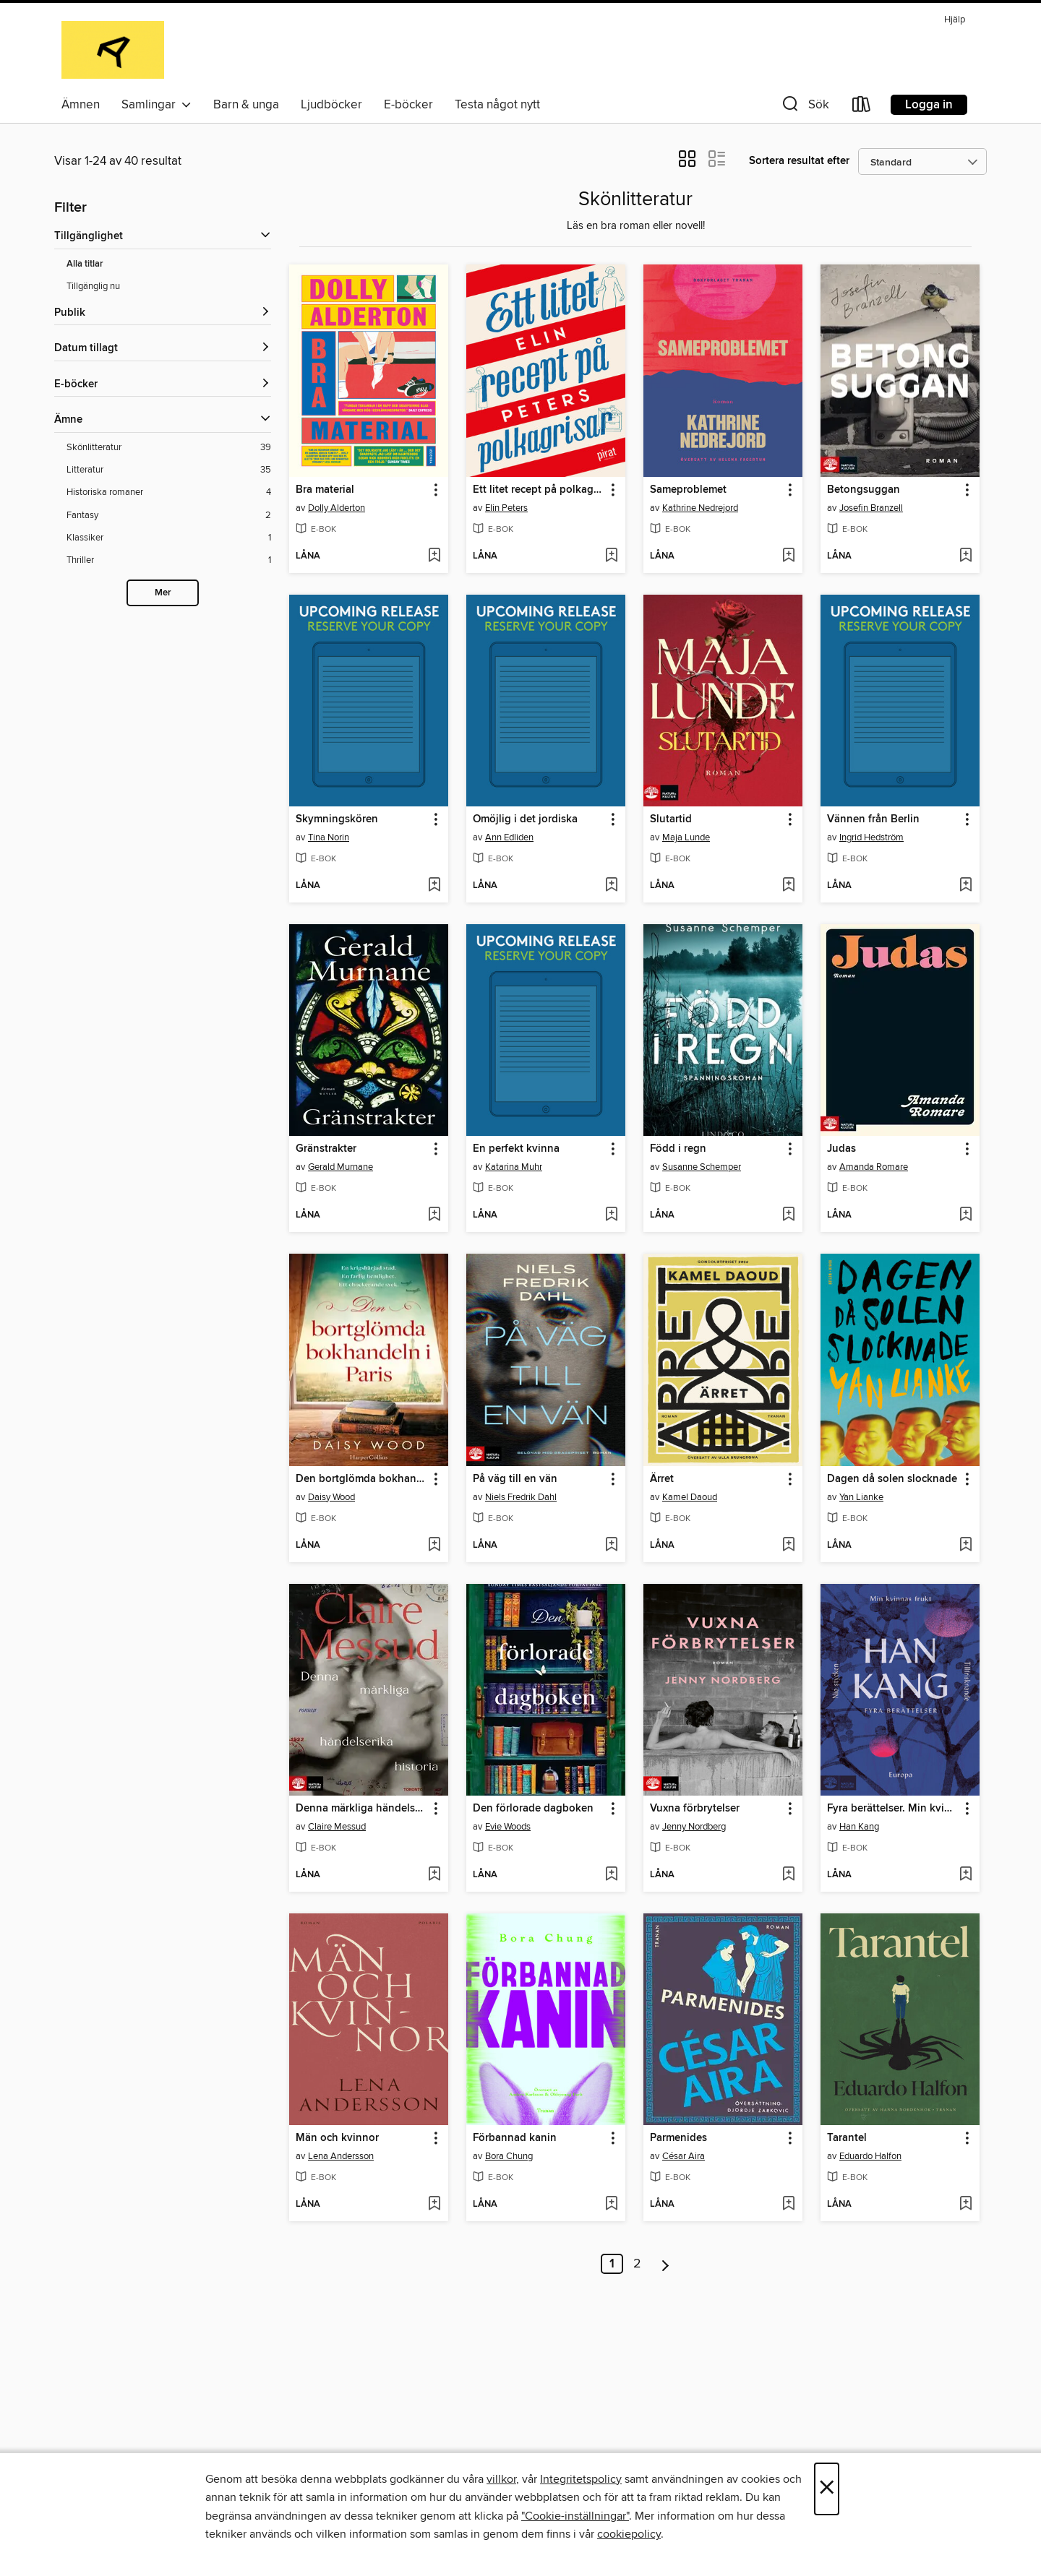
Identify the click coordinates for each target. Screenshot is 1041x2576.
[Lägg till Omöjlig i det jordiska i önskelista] (611, 885)
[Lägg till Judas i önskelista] (965, 1215)
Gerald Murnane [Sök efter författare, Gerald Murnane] (340, 1167)
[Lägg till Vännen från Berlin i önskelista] (965, 885)
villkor (501, 2479)
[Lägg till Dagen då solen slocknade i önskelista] (965, 1545)
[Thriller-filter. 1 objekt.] (169, 560)
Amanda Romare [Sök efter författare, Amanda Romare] (873, 1167)
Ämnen (80, 105)
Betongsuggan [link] (863, 489)
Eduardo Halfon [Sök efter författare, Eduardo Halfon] (870, 2156)
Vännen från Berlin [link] (873, 819)
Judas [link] (841, 1148)
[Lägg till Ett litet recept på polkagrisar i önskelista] (611, 556)
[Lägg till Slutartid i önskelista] (788, 885)
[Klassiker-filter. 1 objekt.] (169, 538)
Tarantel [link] (847, 2138)
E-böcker (408, 105)
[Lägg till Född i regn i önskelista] (788, 1215)
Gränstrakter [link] (326, 1148)
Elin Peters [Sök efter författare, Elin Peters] (506, 508)
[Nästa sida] (665, 2264)
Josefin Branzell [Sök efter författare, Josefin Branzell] (871, 508)
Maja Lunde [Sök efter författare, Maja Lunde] (686, 837)
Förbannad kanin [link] (515, 2138)
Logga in (929, 105)
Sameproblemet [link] (688, 489)
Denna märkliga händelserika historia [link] (362, 1808)
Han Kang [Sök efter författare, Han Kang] (859, 1826)
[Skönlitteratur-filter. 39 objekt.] (169, 447)
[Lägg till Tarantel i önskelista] (965, 2204)
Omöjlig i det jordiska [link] (525, 819)
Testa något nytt (497, 105)
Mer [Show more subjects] (163, 593)
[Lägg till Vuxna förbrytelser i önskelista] (788, 1875)
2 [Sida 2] (637, 2264)
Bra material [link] (325, 489)
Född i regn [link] (678, 1148)
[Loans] (861, 107)
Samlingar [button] (156, 105)
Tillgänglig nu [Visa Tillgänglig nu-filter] (93, 286)
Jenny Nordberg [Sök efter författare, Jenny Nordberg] (694, 1826)
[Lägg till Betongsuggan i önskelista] (965, 556)
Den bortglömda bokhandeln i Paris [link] (362, 1479)
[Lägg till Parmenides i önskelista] (788, 2204)
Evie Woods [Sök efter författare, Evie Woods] (508, 1826)
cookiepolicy (629, 2534)
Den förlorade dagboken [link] (533, 1808)
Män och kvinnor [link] (337, 2138)
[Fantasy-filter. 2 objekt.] (169, 515)
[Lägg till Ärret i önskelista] (788, 1545)
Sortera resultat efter (799, 161)
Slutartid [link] (671, 819)
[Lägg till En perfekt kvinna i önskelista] (611, 1215)
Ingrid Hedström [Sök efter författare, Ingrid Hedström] (871, 837)
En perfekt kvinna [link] (516, 1148)
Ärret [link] (662, 1479)
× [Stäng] (827, 2489)
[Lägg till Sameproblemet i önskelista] (788, 556)
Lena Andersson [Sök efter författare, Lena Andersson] (341, 2156)
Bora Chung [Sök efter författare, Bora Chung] (509, 2156)
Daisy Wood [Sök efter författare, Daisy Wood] (331, 1497)
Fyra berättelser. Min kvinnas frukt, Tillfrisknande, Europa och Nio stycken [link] (893, 1808)
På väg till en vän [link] (515, 1479)
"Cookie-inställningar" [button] (575, 2516)
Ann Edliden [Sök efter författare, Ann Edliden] (509, 837)
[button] (804, 107)
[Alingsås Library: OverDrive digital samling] (113, 50)
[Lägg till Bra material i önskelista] (434, 556)
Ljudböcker (331, 105)
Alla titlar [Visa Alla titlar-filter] (85, 264)
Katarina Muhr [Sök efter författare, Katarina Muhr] (513, 1167)
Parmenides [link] (678, 2138)
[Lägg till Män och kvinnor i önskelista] (434, 2204)
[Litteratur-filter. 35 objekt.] (169, 470)
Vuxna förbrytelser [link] (695, 1808)
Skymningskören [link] (337, 819)
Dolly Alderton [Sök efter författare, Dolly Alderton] (336, 508)
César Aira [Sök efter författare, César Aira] (683, 2156)
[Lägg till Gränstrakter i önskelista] (434, 1215)
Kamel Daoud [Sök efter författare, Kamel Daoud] (689, 1497)
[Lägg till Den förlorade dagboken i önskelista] (611, 1875)
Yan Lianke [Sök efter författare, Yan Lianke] (861, 1497)
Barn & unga (246, 105)
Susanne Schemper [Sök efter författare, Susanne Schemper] (701, 1167)
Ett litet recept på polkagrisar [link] (539, 489)
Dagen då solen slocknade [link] (892, 1479)
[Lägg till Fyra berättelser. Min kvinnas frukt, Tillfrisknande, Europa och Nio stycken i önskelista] (965, 1875)
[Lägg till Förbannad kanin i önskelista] (611, 2204)
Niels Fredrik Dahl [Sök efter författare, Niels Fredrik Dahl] (521, 1497)
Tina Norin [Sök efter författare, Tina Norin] (328, 837)
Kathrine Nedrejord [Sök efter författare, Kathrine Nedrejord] (700, 508)
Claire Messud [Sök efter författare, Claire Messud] (337, 1826)
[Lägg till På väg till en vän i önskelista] (611, 1545)
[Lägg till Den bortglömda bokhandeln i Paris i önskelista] (434, 1545)
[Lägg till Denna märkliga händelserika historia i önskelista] (434, 1875)
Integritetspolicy (581, 2479)
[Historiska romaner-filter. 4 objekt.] (169, 492)
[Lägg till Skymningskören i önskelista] (434, 885)
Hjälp (954, 19)
